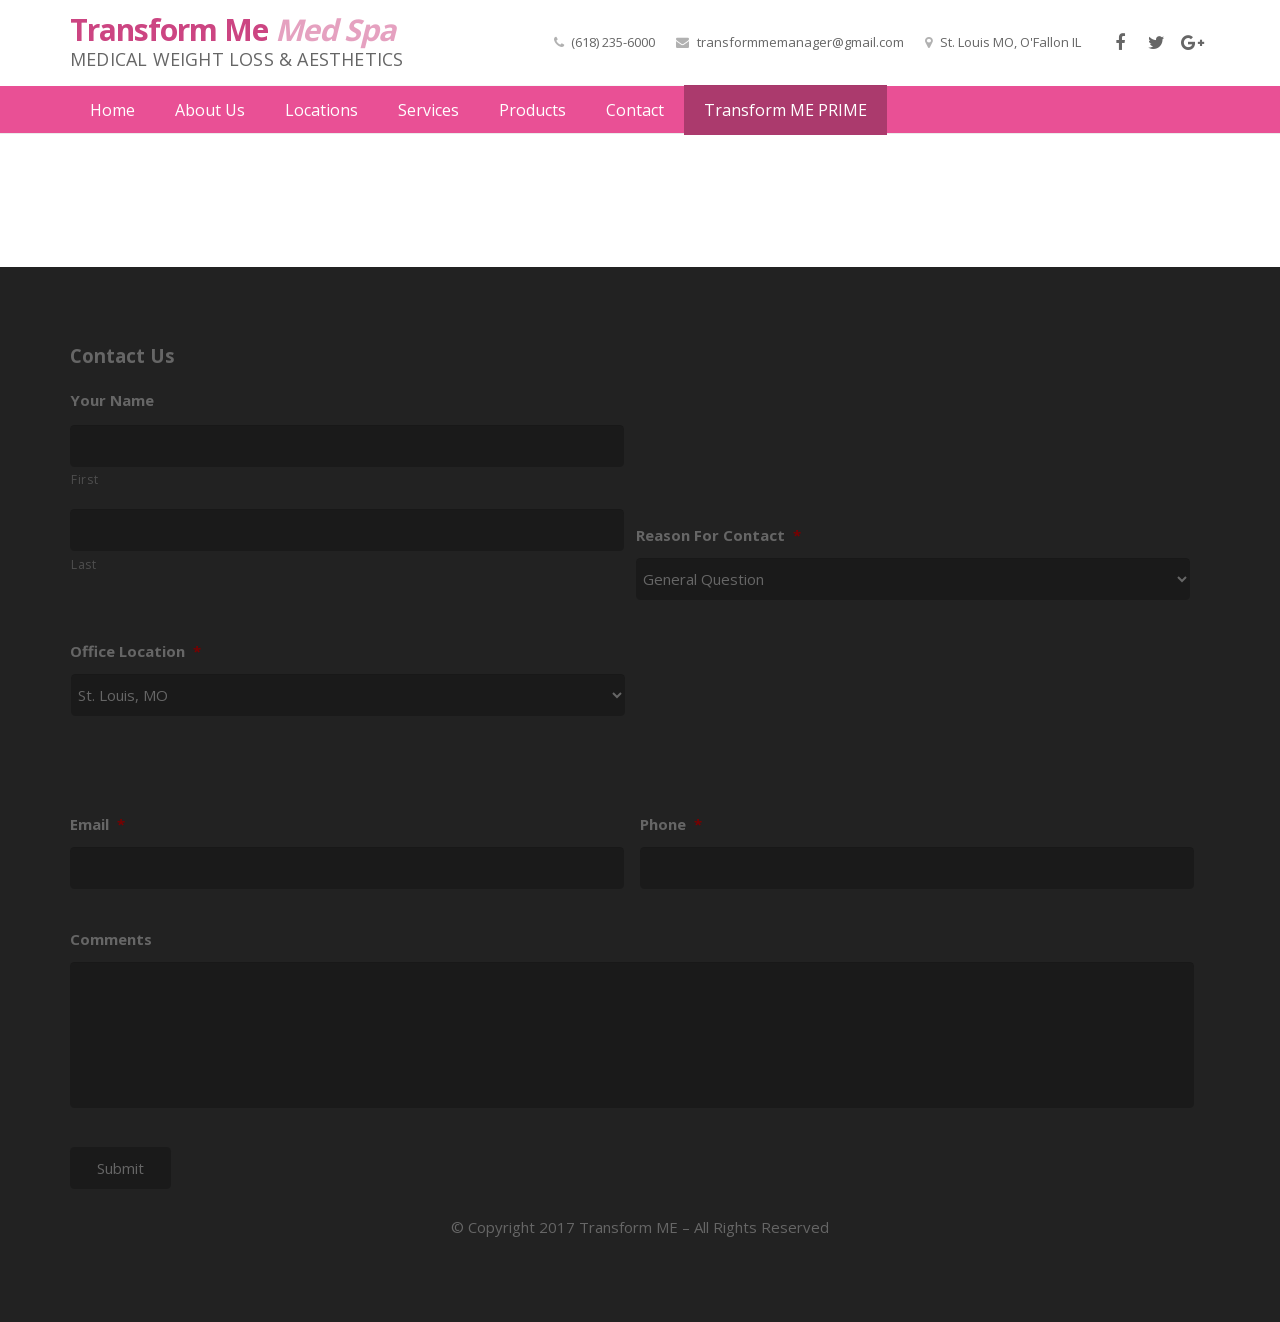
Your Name (112, 385)
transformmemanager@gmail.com (800, 42)
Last (84, 550)
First (84, 465)
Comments (111, 925)
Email (97, 810)
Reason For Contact (718, 521)
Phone (671, 810)
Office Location (135, 637)
